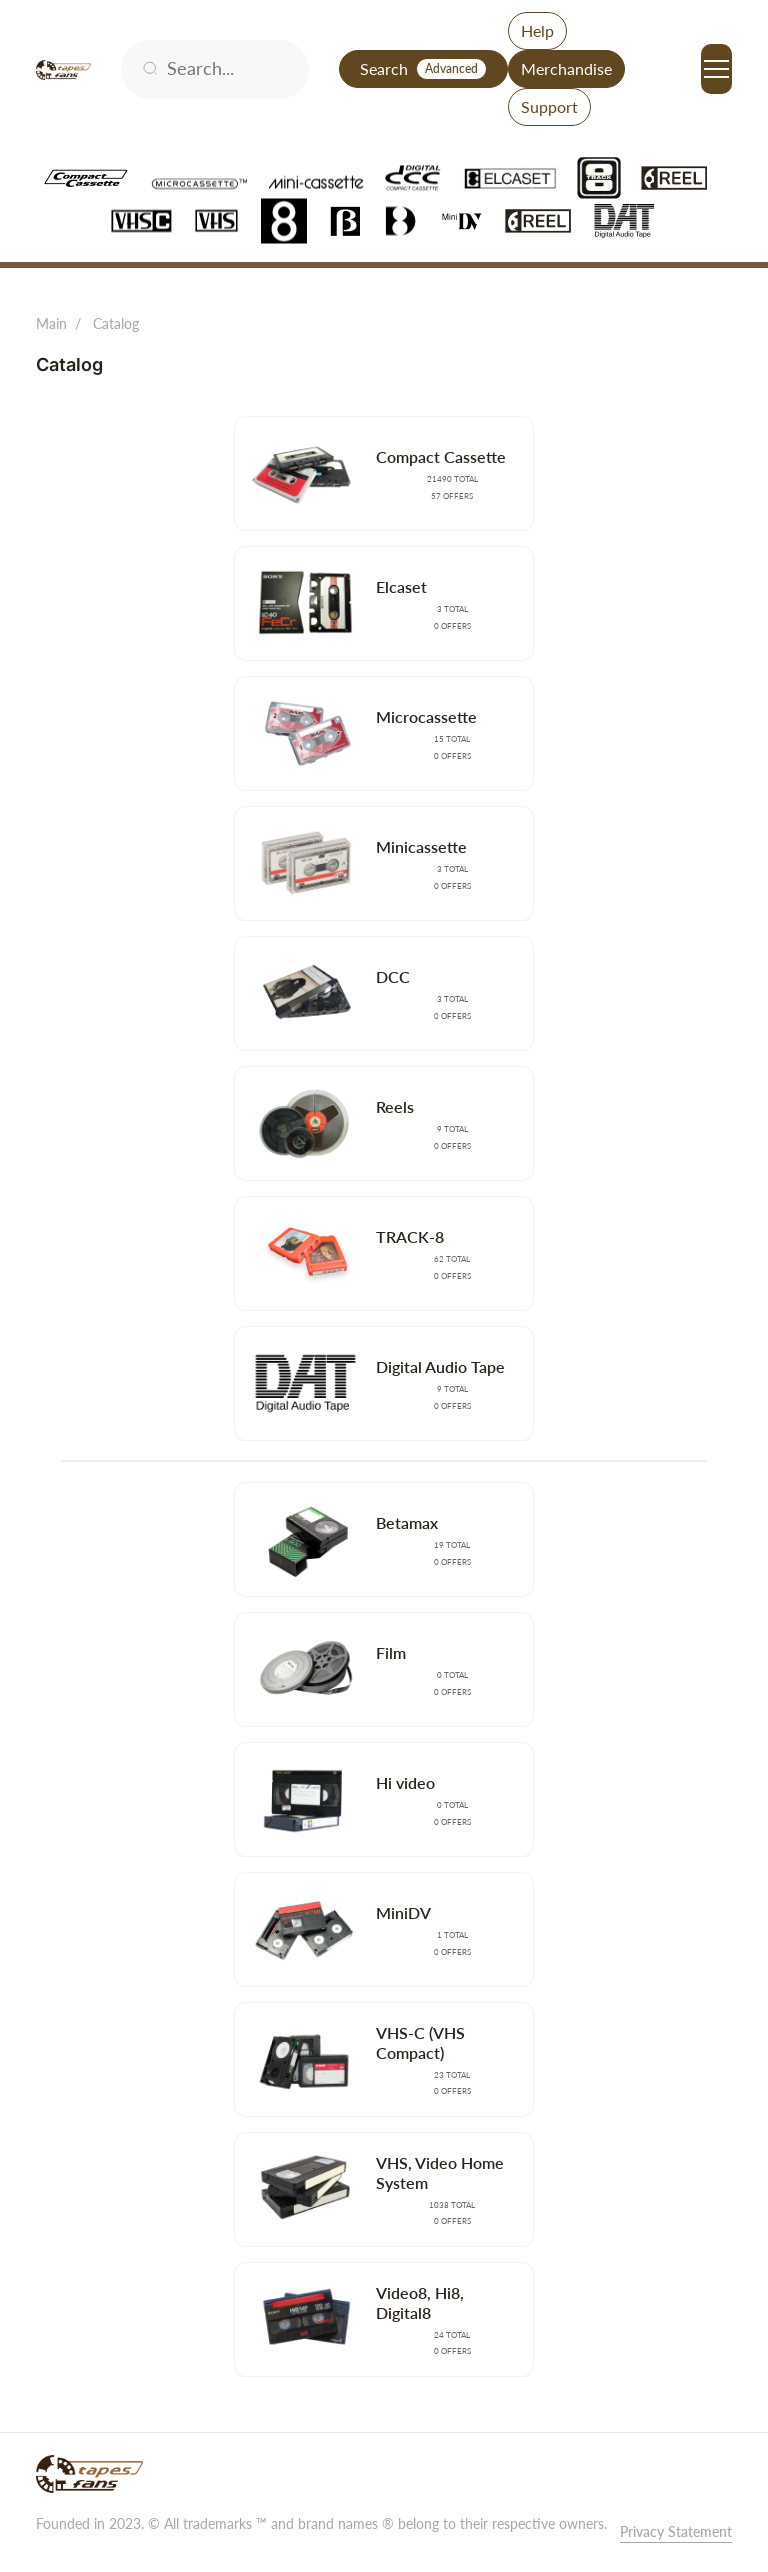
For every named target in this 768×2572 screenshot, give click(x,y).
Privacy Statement (676, 2531)
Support (549, 106)
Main (51, 323)
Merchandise (566, 68)
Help (537, 30)
